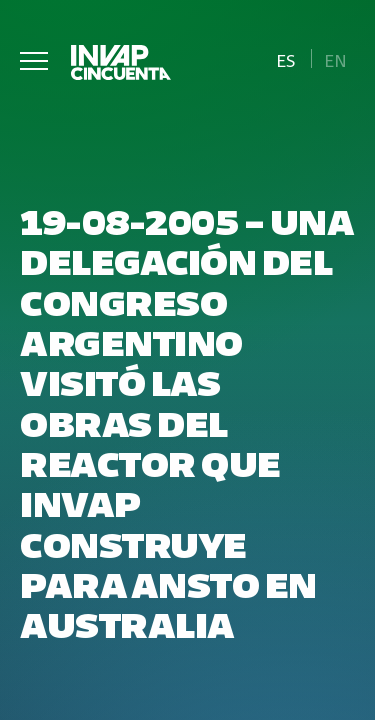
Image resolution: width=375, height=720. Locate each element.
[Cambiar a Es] (285, 58)
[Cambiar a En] (336, 58)
